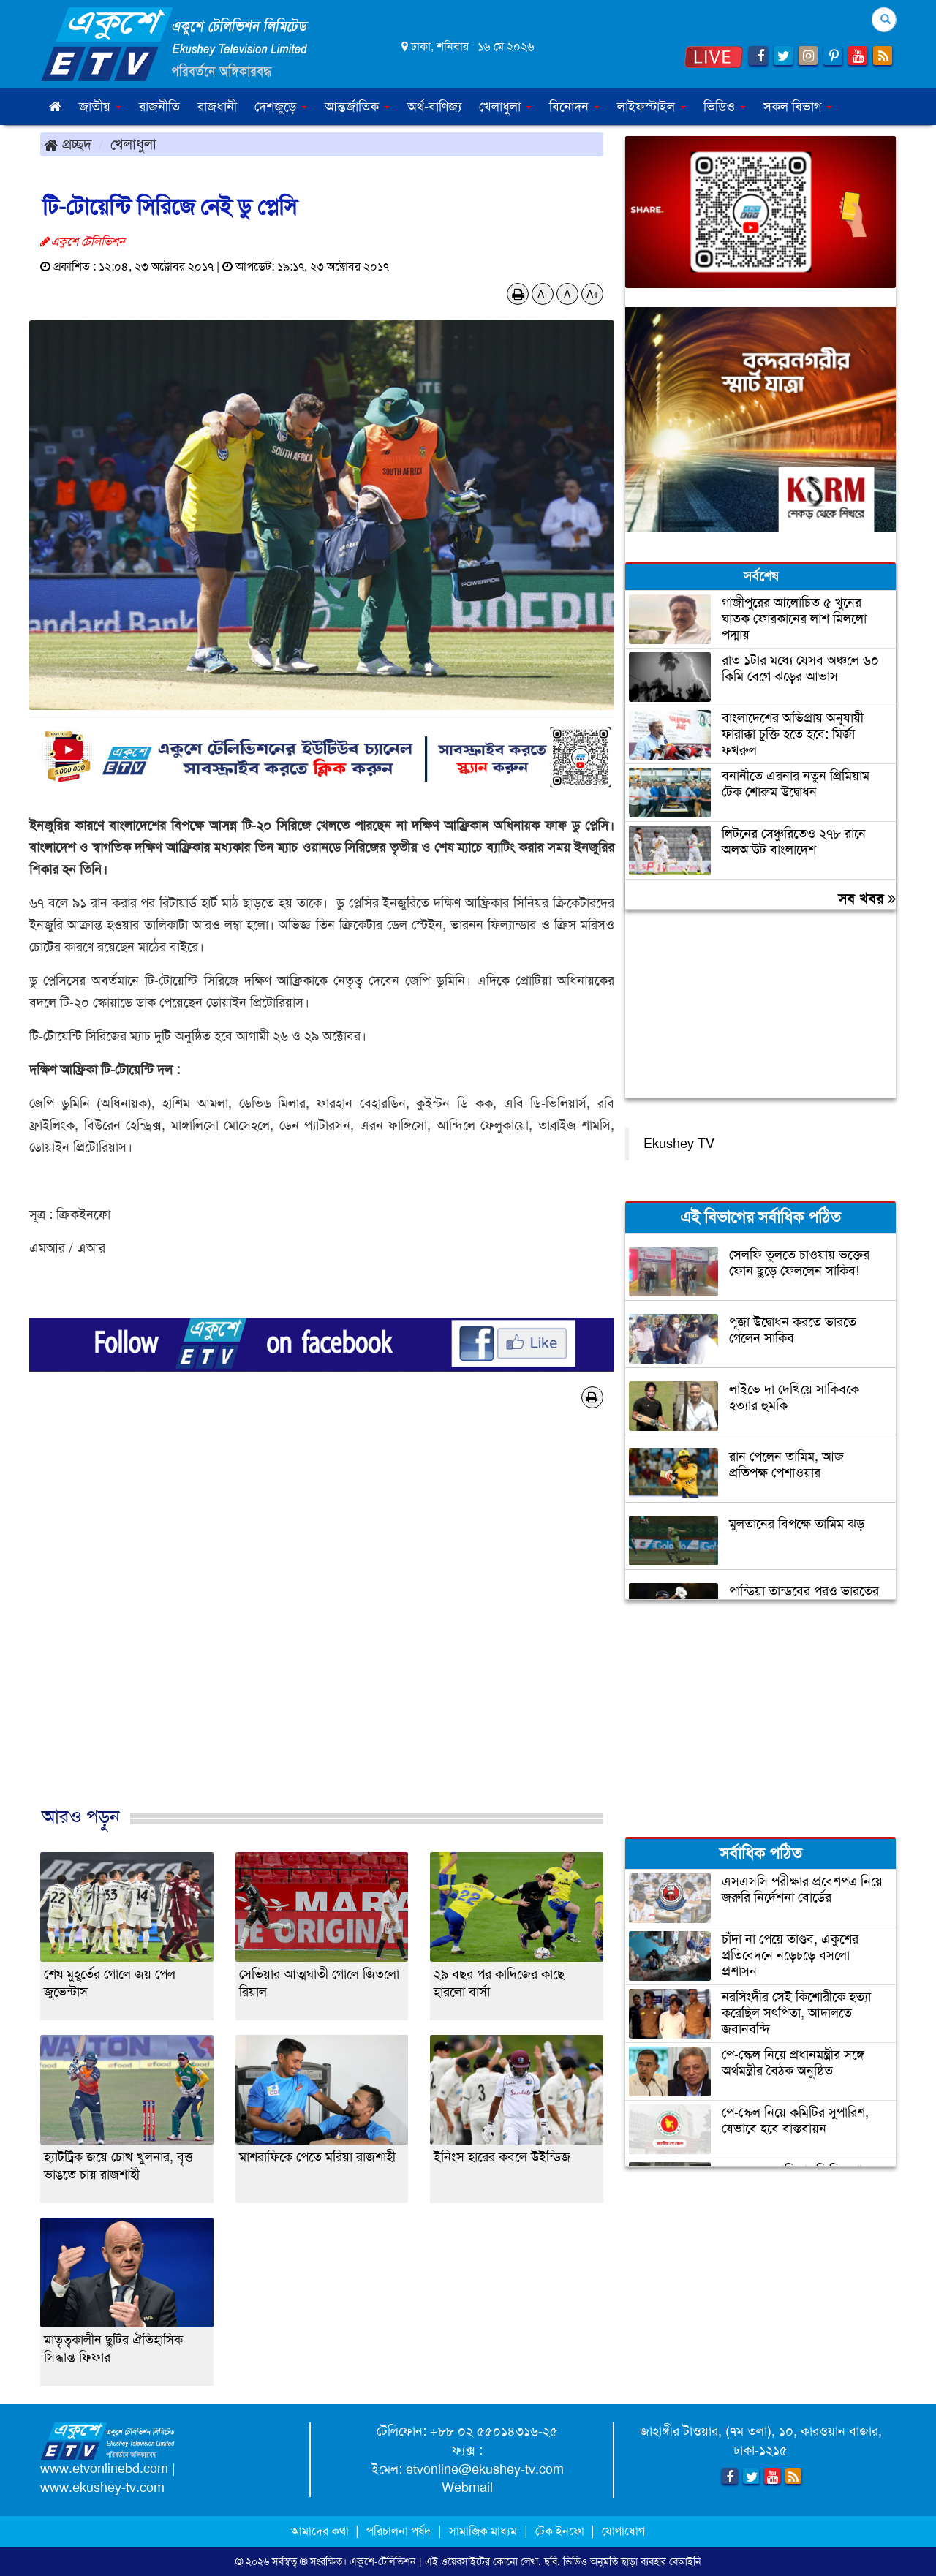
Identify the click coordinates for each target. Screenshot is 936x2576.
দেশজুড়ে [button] (280, 107)
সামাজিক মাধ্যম (483, 2531)
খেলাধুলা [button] (505, 107)
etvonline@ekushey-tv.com (485, 2469)
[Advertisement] (321, 1622)
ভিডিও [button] (724, 107)
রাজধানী (217, 107)
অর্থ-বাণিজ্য (434, 107)
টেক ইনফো (561, 2531)
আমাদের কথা (321, 2531)
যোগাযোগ (623, 2531)
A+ (592, 294)
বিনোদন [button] (574, 107)
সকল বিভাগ (797, 107)
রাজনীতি (159, 107)
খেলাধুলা (133, 144)
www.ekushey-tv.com (102, 2487)
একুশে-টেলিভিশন (383, 2561)
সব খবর (867, 898)
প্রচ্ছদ (67, 144)
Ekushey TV (679, 1143)
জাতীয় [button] (100, 107)
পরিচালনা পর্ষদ (398, 2531)
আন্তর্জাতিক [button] (357, 107)
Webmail (467, 2487)
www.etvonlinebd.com (104, 2468)
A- (542, 294)
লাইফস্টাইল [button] (651, 107)
